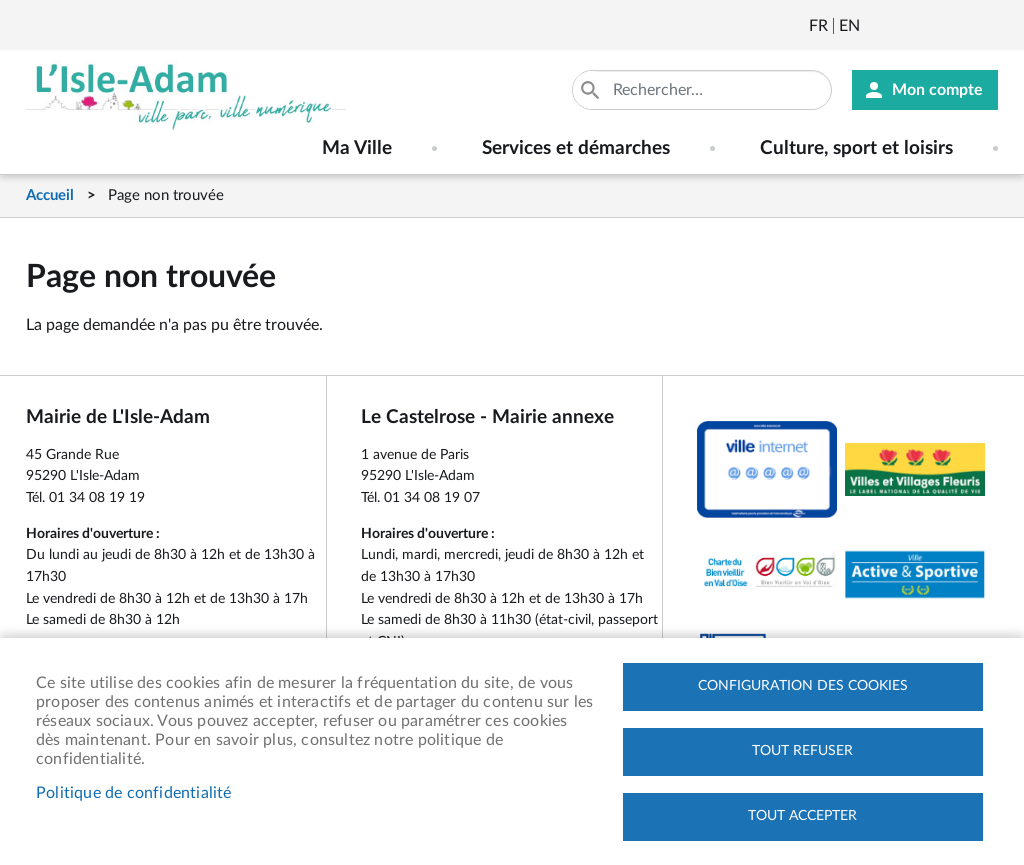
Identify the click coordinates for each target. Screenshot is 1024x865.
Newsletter (877, 26)
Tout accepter (802, 816)
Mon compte (937, 90)
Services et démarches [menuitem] (576, 148)
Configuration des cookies (803, 686)
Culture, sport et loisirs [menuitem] (856, 148)
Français (818, 26)
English (849, 26)
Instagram (985, 26)
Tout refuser (802, 751)
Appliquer (592, 90)
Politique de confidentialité (134, 793)
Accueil (50, 195)
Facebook (931, 26)
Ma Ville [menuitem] (357, 148)
